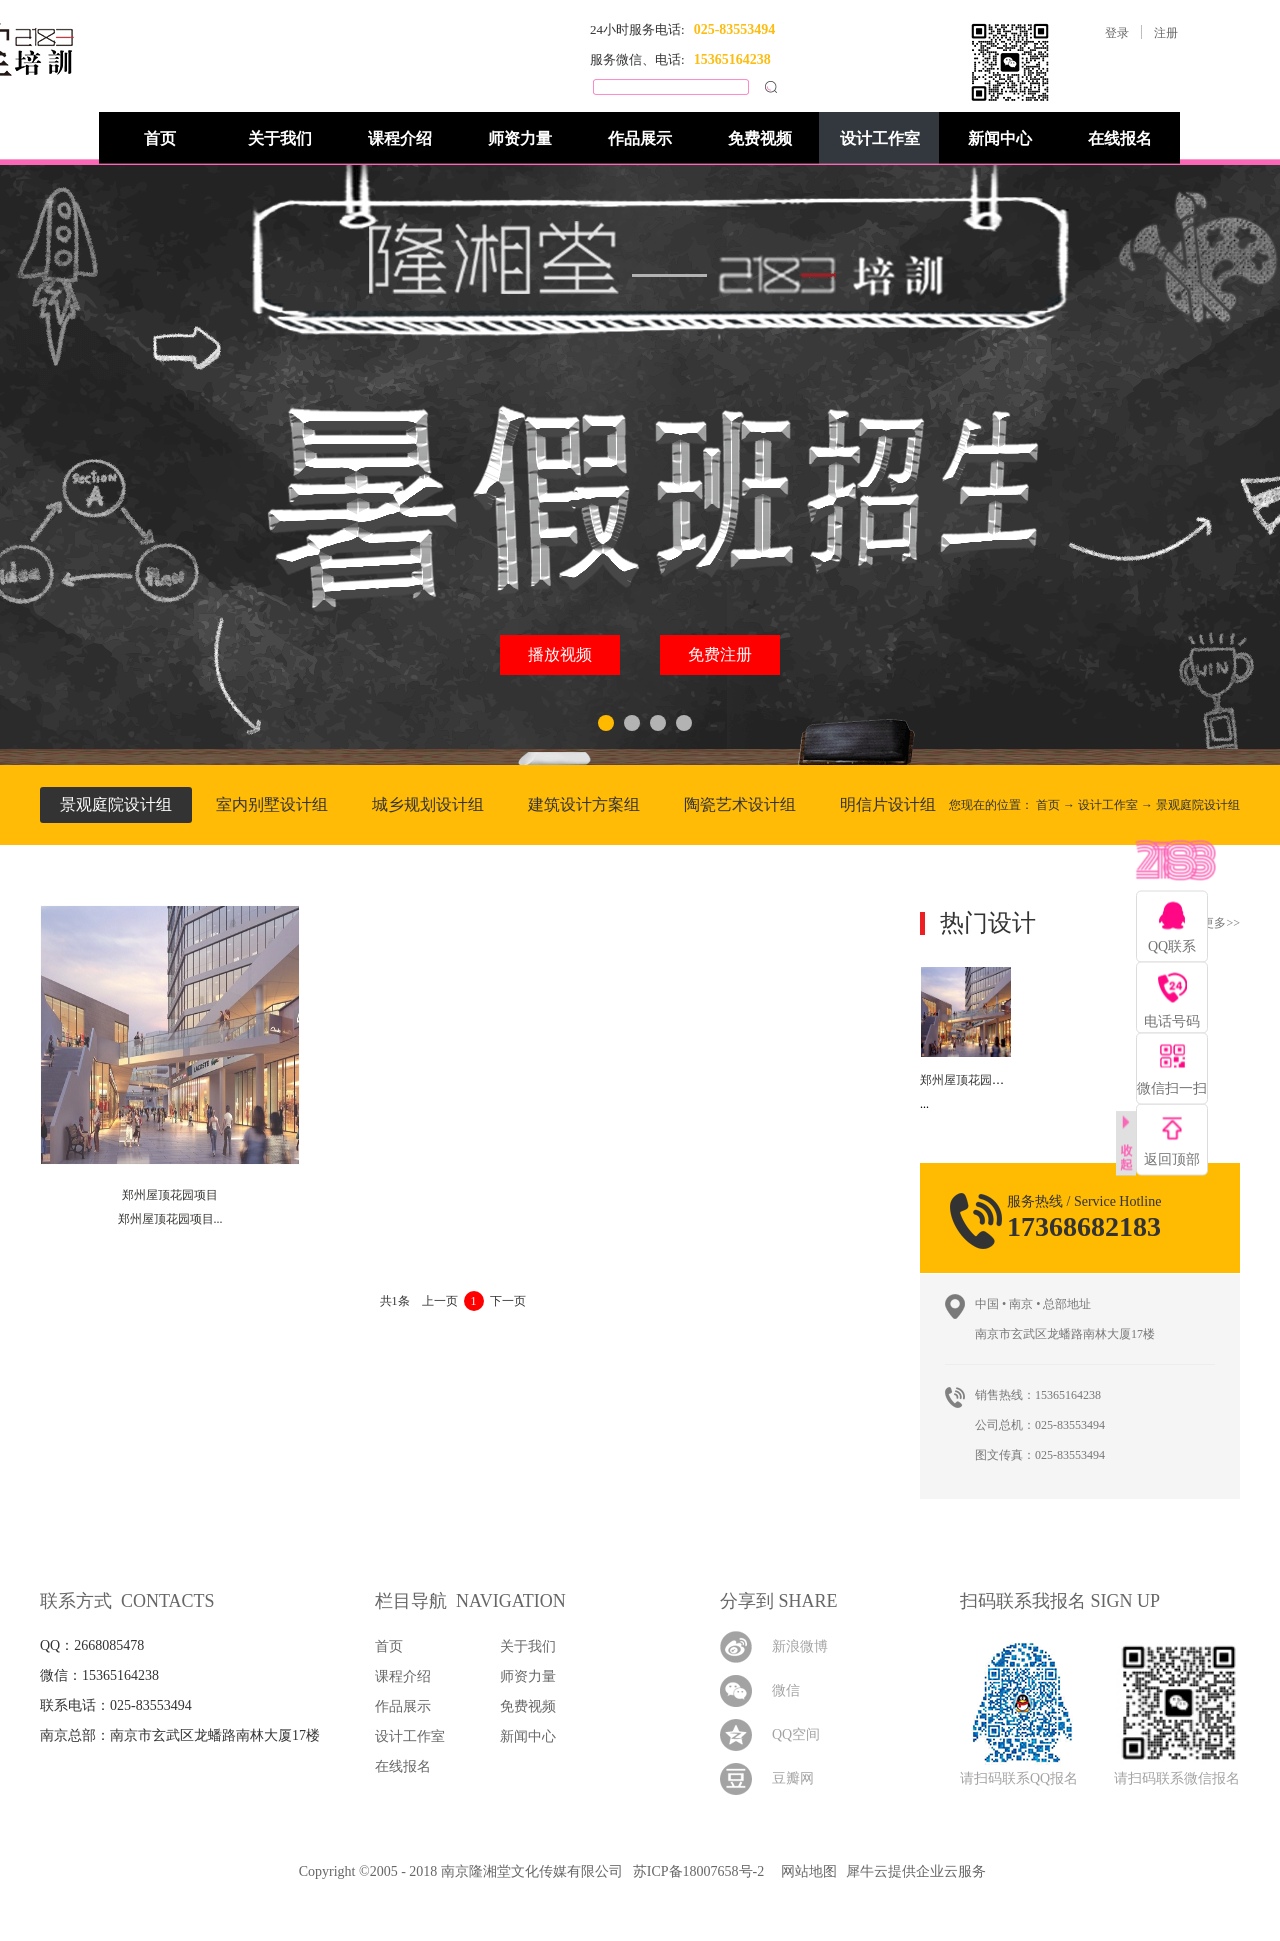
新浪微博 (800, 1646)
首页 (160, 138)
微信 (786, 1690)
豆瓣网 (793, 1778)
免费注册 (720, 654)
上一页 (440, 1301)
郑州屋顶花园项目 (968, 1080)
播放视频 (560, 654)
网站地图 (805, 1871)
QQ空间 (796, 1734)
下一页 (508, 1301)
